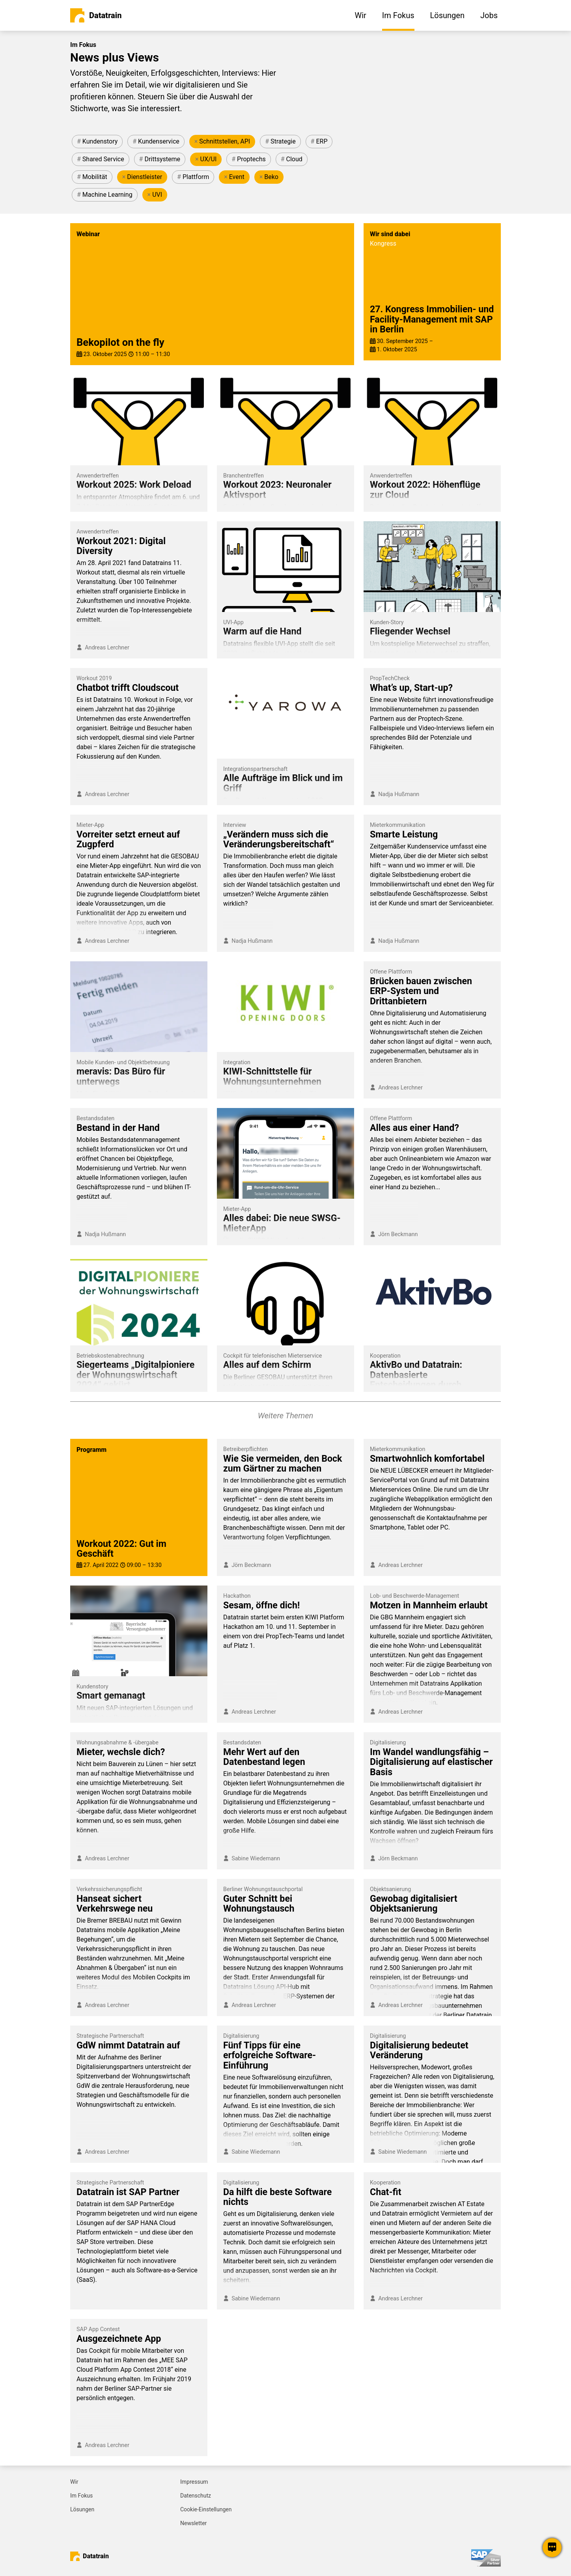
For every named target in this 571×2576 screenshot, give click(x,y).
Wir (74, 2482)
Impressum (194, 2482)
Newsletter (193, 2523)
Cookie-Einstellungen (205, 2509)
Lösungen (82, 2509)
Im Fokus (81, 2495)
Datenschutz (195, 2495)
